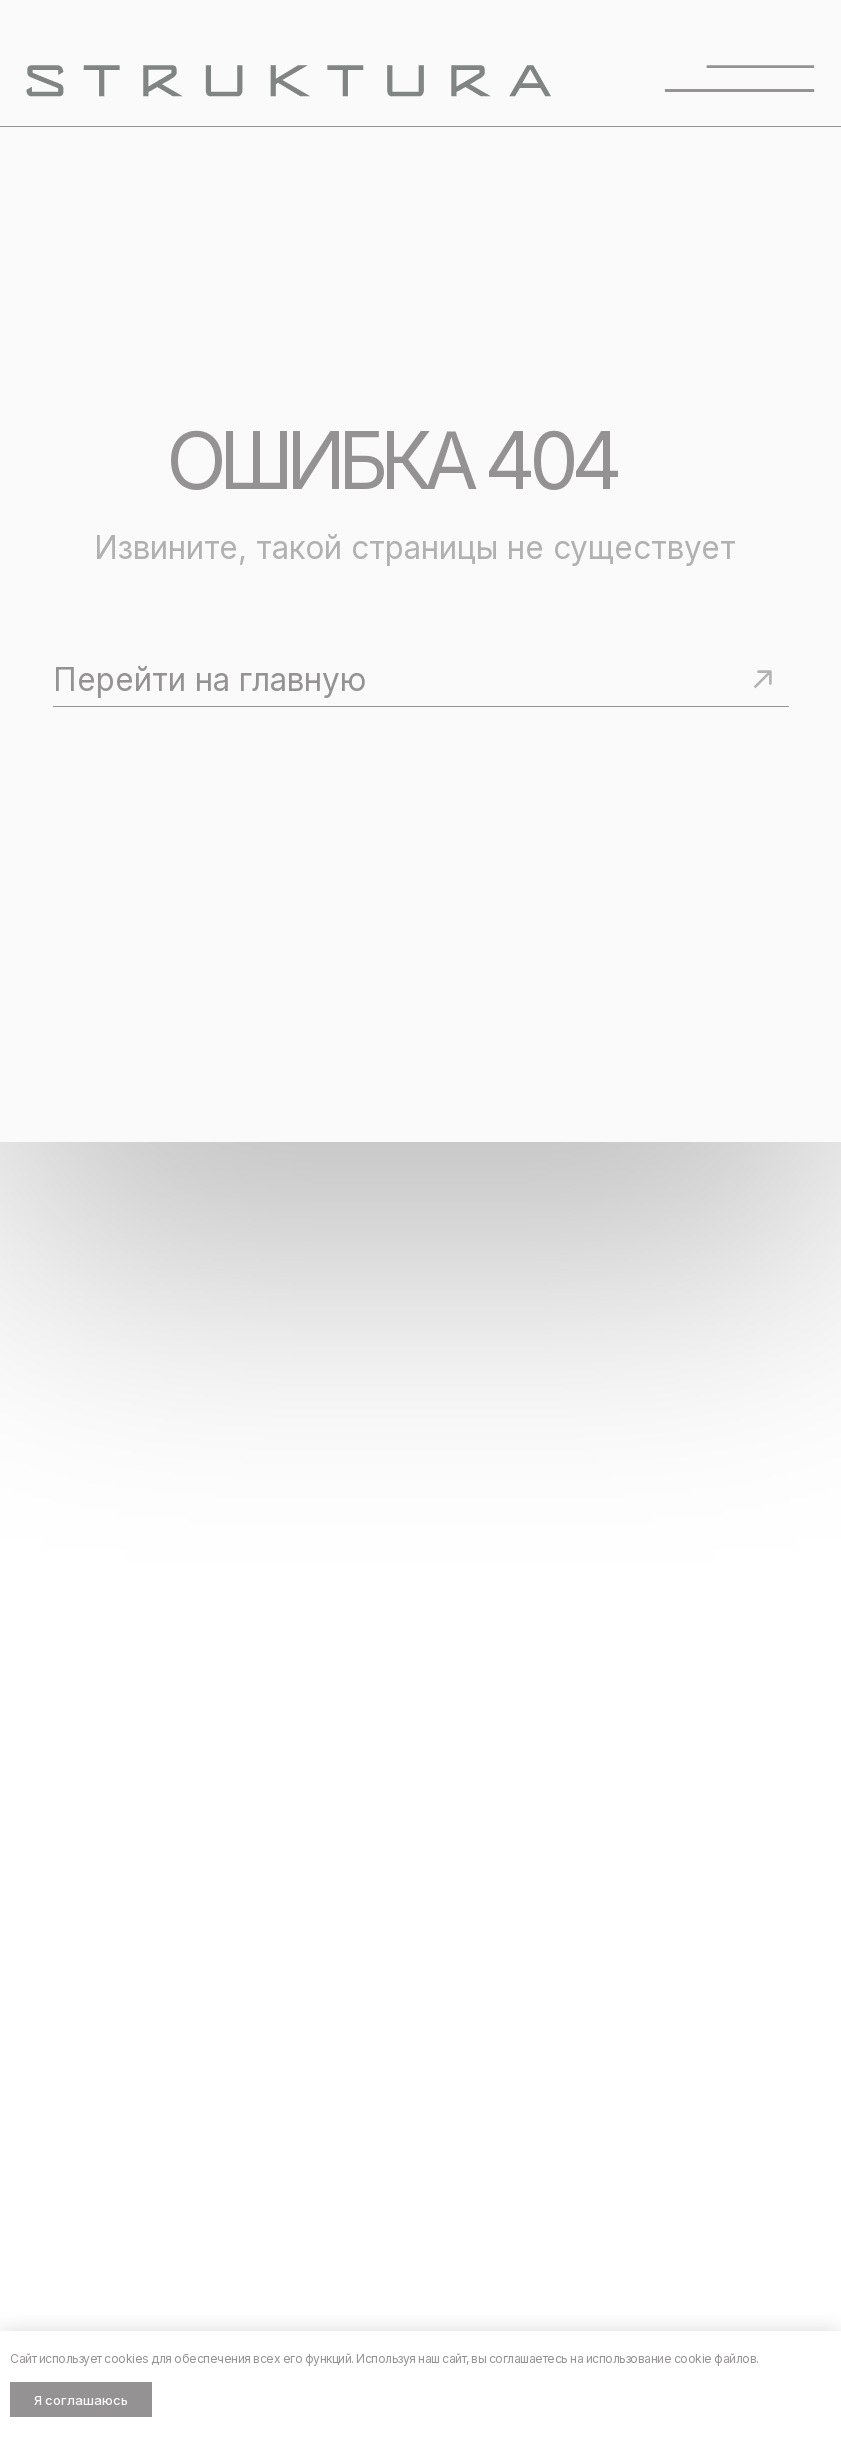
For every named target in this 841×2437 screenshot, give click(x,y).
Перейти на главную (209, 679)
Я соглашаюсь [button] (81, 2400)
